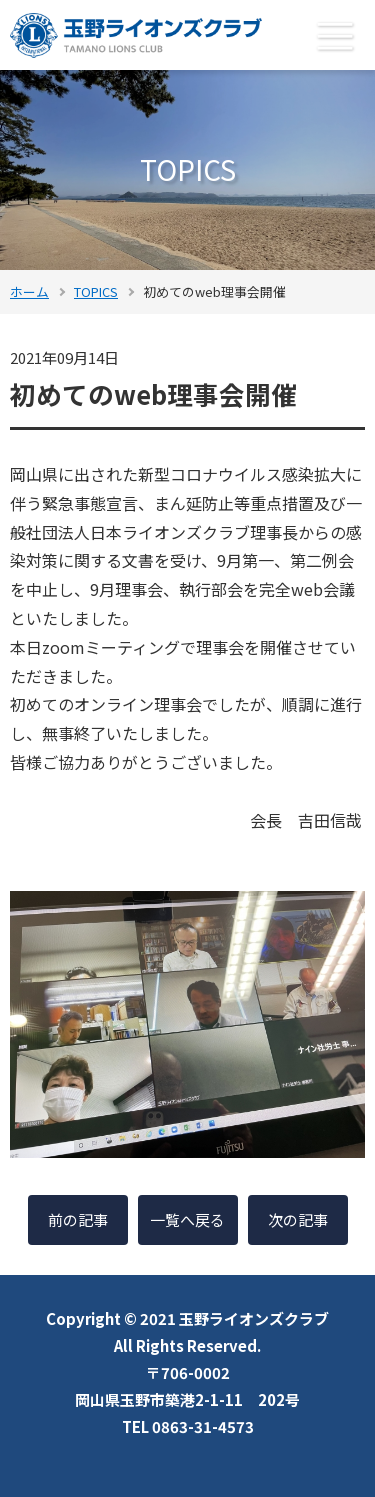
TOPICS (96, 291)
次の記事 (298, 1219)
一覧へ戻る (187, 1219)
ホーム (29, 291)
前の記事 (78, 1219)
